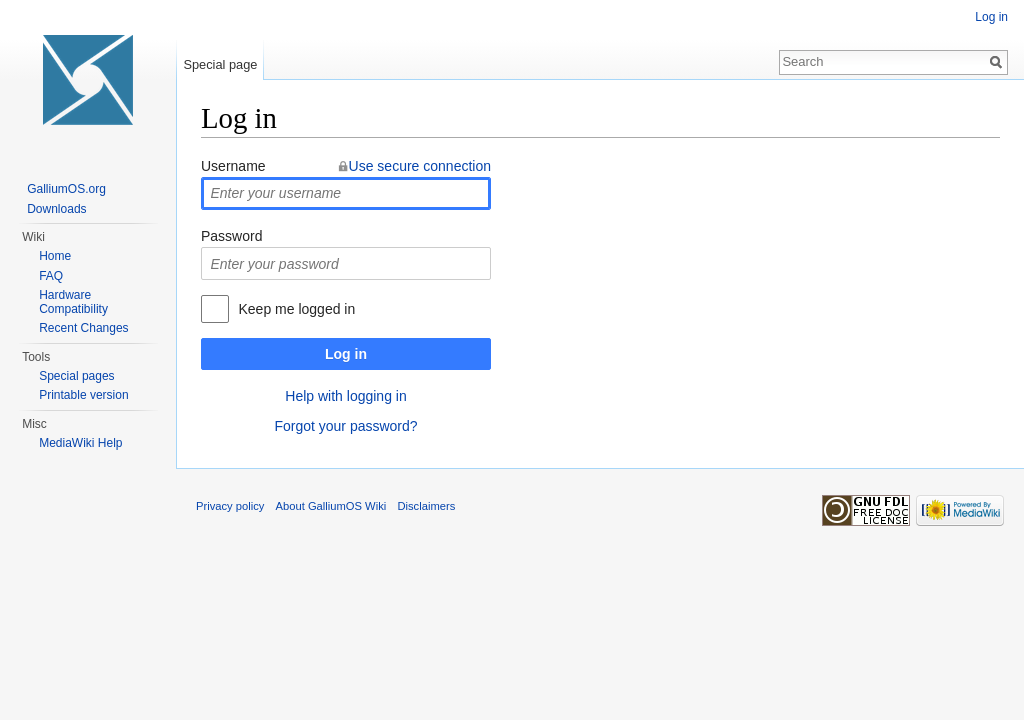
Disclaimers (426, 506)
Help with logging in (345, 396)
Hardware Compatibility (73, 302)
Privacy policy (230, 506)
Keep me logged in (296, 309)
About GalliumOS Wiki (331, 506)
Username (233, 166)
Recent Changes (83, 328)
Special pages (76, 376)
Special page (220, 64)
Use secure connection (420, 166)
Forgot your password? (345, 426)
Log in (346, 354)
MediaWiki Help (80, 443)
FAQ (51, 276)
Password (231, 236)
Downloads (56, 209)
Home (55, 256)
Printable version (83, 395)
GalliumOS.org (66, 189)
